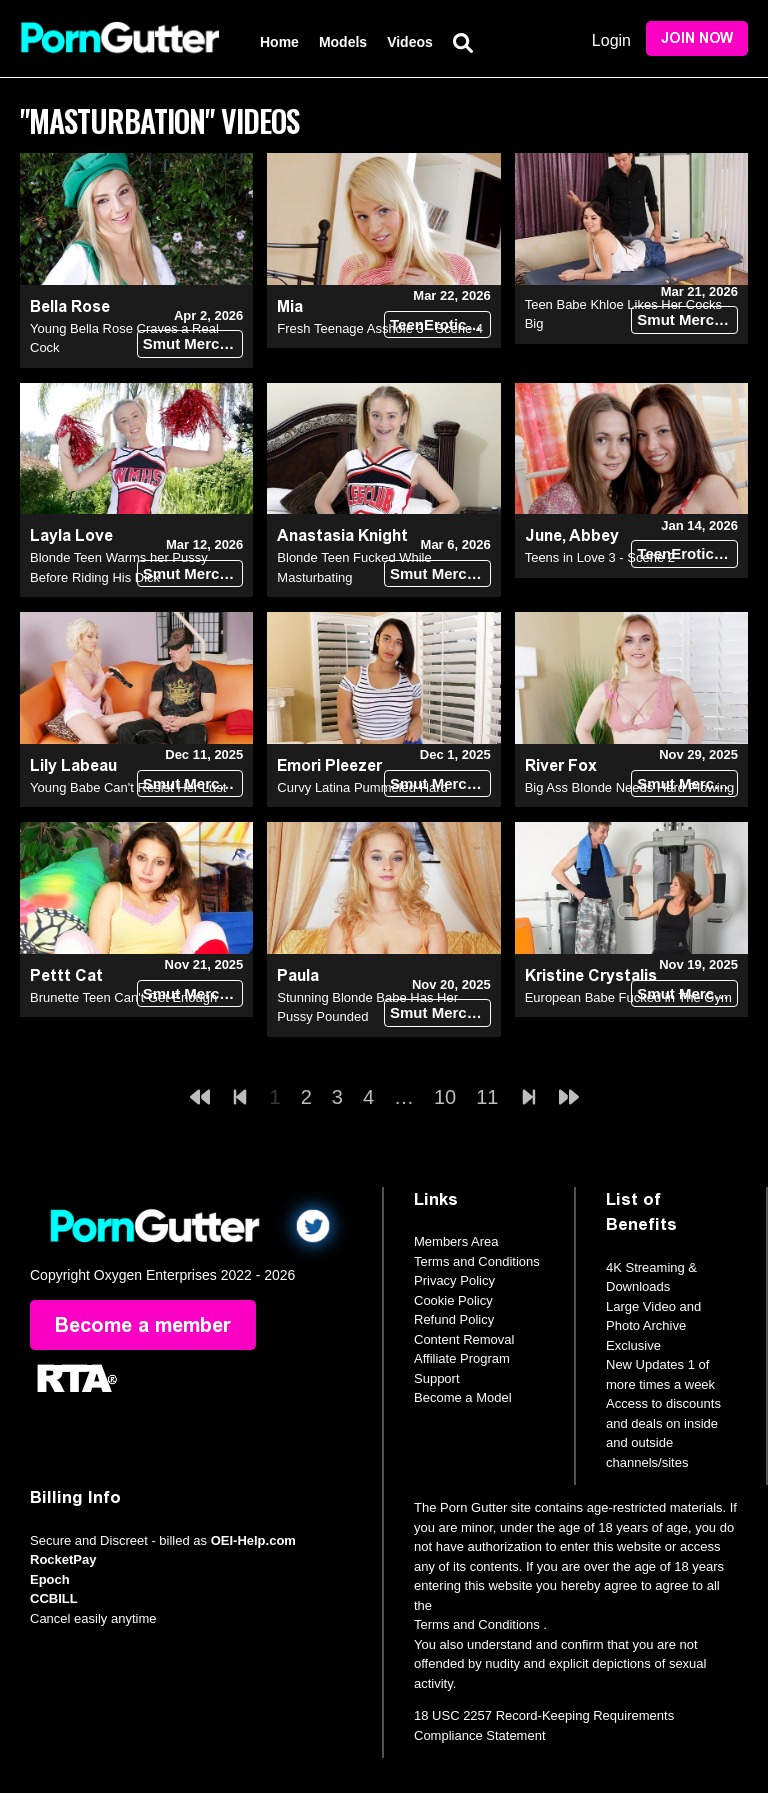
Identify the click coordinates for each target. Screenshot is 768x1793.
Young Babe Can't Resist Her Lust (128, 787)
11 (487, 1097)
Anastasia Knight (342, 535)
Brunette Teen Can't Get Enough (123, 997)
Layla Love (71, 535)
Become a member (143, 1325)
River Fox (561, 765)
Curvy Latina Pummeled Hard (362, 787)
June (543, 535)
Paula (298, 975)
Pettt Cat (66, 975)
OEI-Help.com (253, 1540)
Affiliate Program (462, 1358)
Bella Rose (70, 306)
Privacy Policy (454, 1280)
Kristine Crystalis (591, 975)
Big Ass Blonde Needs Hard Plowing (630, 787)
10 (445, 1097)
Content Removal (464, 1339)
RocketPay (63, 1559)
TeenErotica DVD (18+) (440, 324)
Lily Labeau (73, 765)
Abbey (594, 535)
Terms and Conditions (477, 1261)
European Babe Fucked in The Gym (628, 997)
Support (437, 1378)
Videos (410, 42)
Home (279, 42)
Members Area (456, 1241)
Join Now (697, 38)
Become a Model (463, 1397)
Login (611, 40)
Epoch (50, 1579)
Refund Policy (454, 1319)
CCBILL (54, 1598)
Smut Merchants (193, 343)
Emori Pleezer (329, 765)
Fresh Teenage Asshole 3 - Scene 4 (380, 328)
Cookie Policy (453, 1300)
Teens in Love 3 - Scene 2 (600, 557)
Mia (290, 306)
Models (343, 42)
